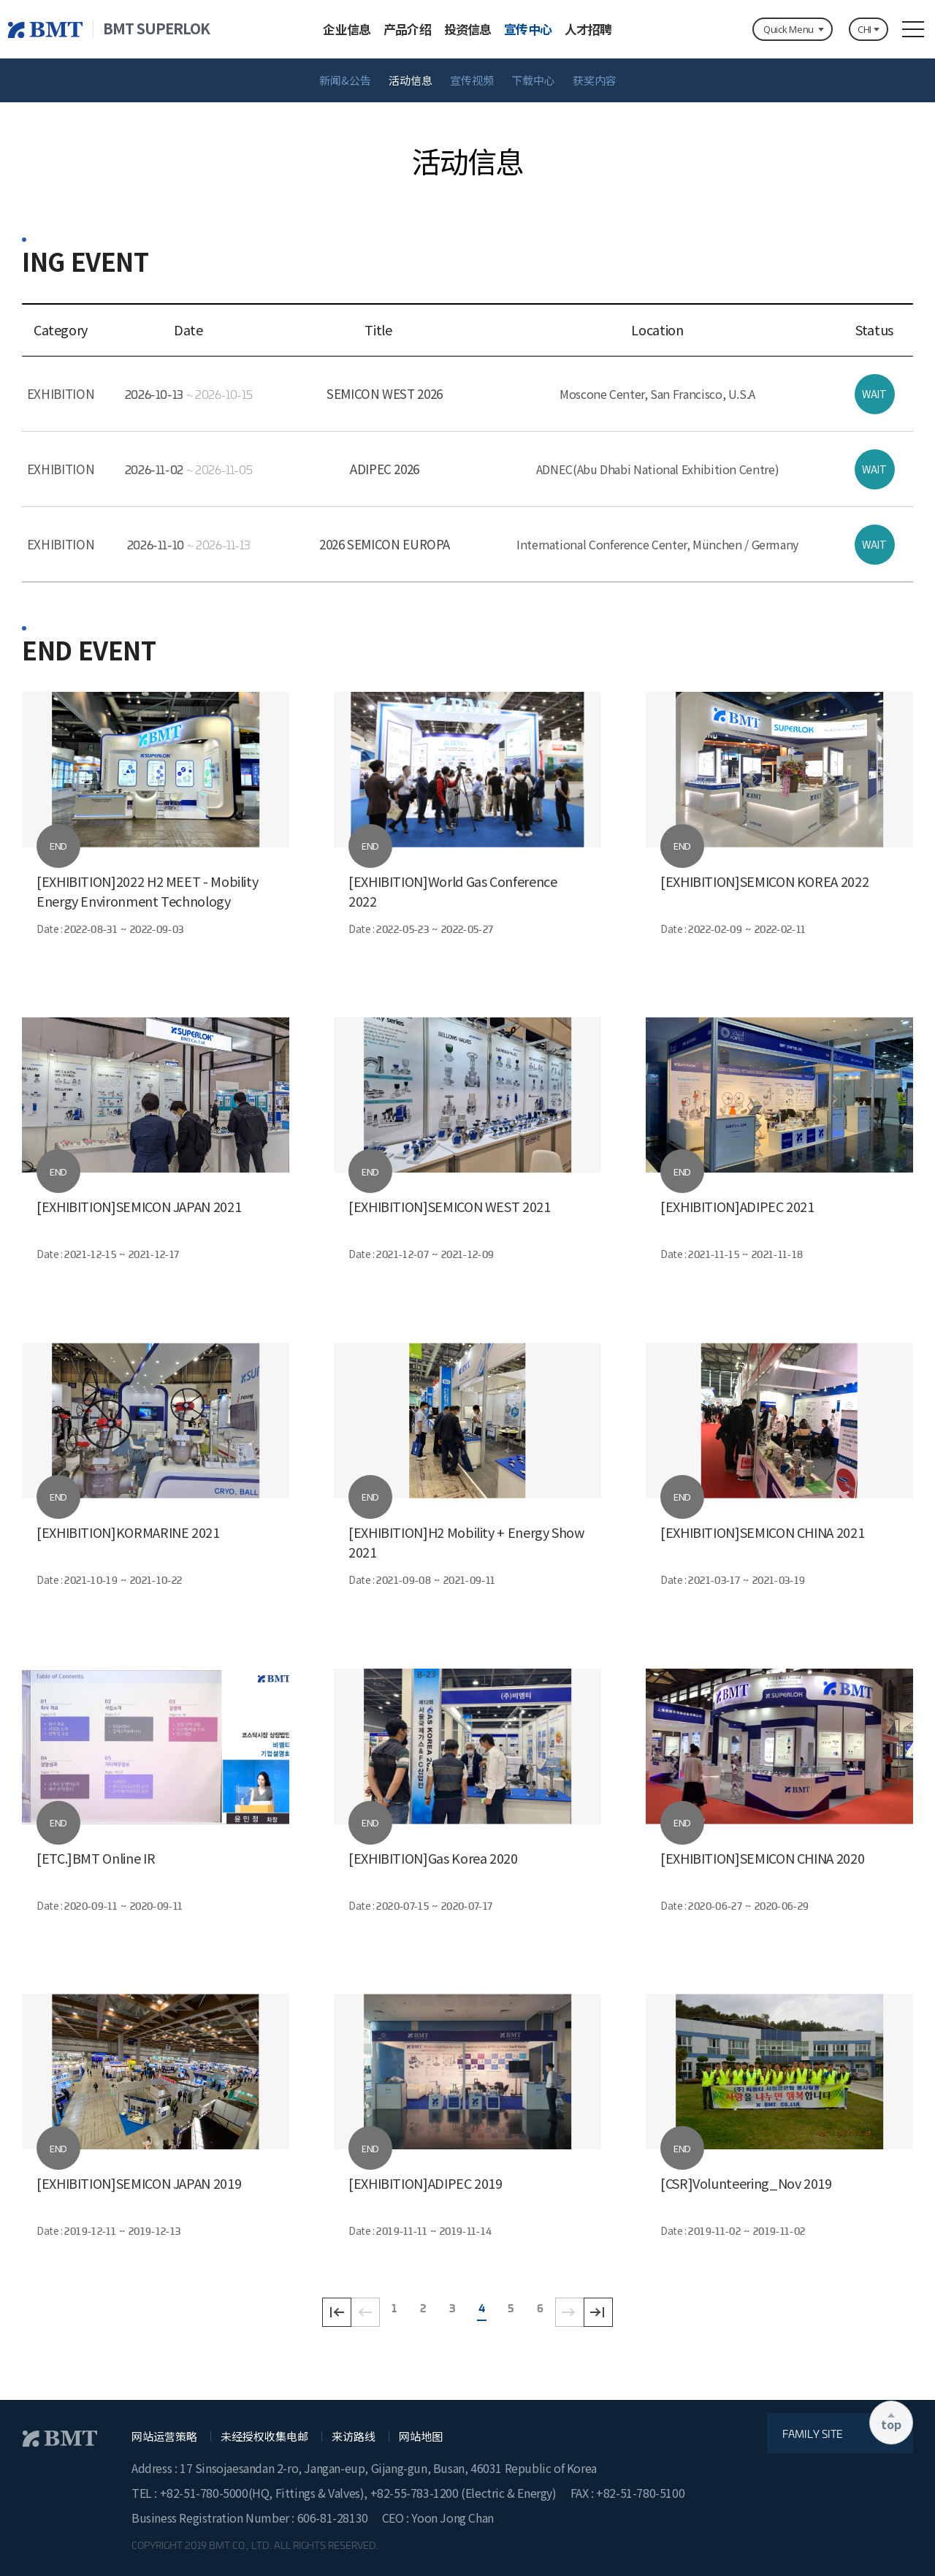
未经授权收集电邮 (264, 2437)
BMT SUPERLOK (156, 28)
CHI (864, 29)
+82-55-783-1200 (416, 2492)
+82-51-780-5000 (204, 2492)
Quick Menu (788, 29)
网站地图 (421, 2437)
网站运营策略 (164, 2437)
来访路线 (353, 2437)
